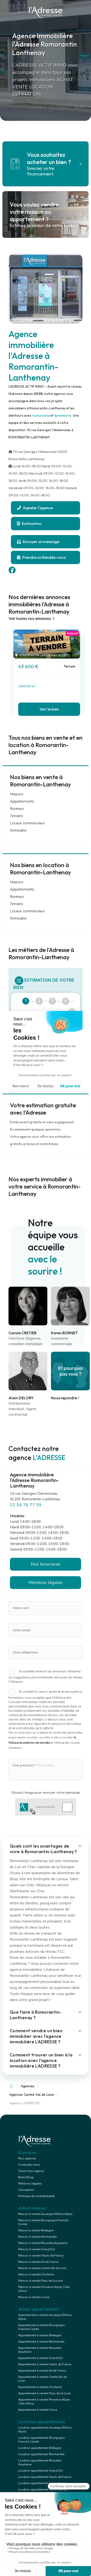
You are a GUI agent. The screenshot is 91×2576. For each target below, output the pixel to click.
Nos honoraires (45, 1564)
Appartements (22, 801)
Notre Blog (25, 2177)
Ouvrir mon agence (31, 2171)
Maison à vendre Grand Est (36, 2249)
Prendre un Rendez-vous (41, 557)
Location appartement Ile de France (42, 2483)
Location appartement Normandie (41, 2454)
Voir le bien (49, 709)
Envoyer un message (38, 541)
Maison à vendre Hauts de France (40, 2255)
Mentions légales (45, 1582)
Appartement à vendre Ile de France (42, 2371)
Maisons (16, 794)
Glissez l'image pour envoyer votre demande (45, 1792)
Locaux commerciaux (27, 823)
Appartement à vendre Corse (37, 2410)
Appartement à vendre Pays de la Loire (44, 2393)
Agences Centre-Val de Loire (31, 2094)
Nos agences (27, 2158)
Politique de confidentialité (36, 2196)
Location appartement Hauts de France (44, 2477)
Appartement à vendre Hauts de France (44, 2364)
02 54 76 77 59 (25, 1505)
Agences (27, 2086)
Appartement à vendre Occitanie (40, 2387)
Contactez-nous (29, 2165)
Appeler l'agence (35, 507)
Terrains (16, 815)
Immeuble (18, 830)
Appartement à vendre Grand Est (40, 2358)
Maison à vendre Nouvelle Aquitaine (42, 2243)
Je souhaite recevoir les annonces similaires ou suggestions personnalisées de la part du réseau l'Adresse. (45, 1676)
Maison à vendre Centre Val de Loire (42, 2268)
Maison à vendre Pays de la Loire (40, 2281)
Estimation (29, 523)
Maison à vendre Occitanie (36, 2274)
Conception (26, 2190)
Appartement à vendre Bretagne (39, 2335)
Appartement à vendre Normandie (41, 2342)
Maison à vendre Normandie (37, 2237)
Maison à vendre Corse (33, 2297)
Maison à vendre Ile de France (38, 2262)
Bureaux (17, 808)
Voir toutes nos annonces (32, 618)
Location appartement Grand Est (40, 2471)
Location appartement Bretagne (39, 2448)
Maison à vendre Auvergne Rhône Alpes (45, 2214)
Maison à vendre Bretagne (35, 2230)
